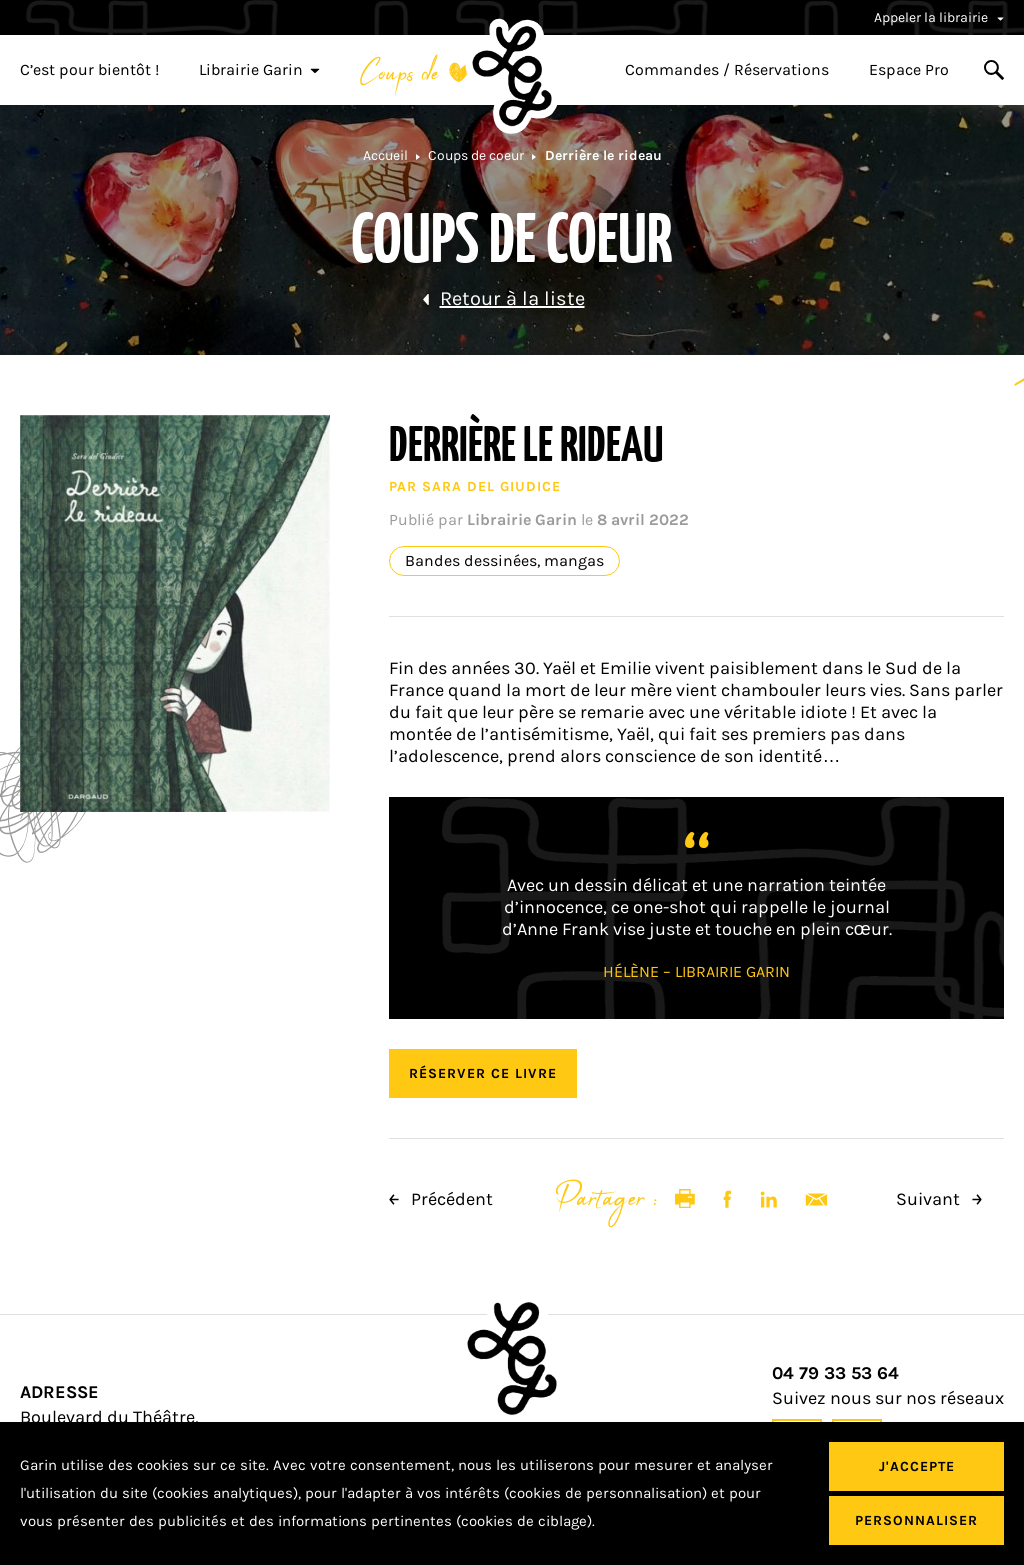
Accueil (385, 155)
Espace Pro (909, 70)
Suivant (939, 1199)
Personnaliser (916, 1520)
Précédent (441, 1199)
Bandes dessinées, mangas (504, 561)
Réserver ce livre (483, 1073)
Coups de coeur (476, 155)
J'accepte (917, 1466)
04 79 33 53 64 (835, 1373)
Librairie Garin (259, 70)
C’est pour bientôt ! (89, 70)
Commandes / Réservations (727, 70)
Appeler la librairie (939, 17)
